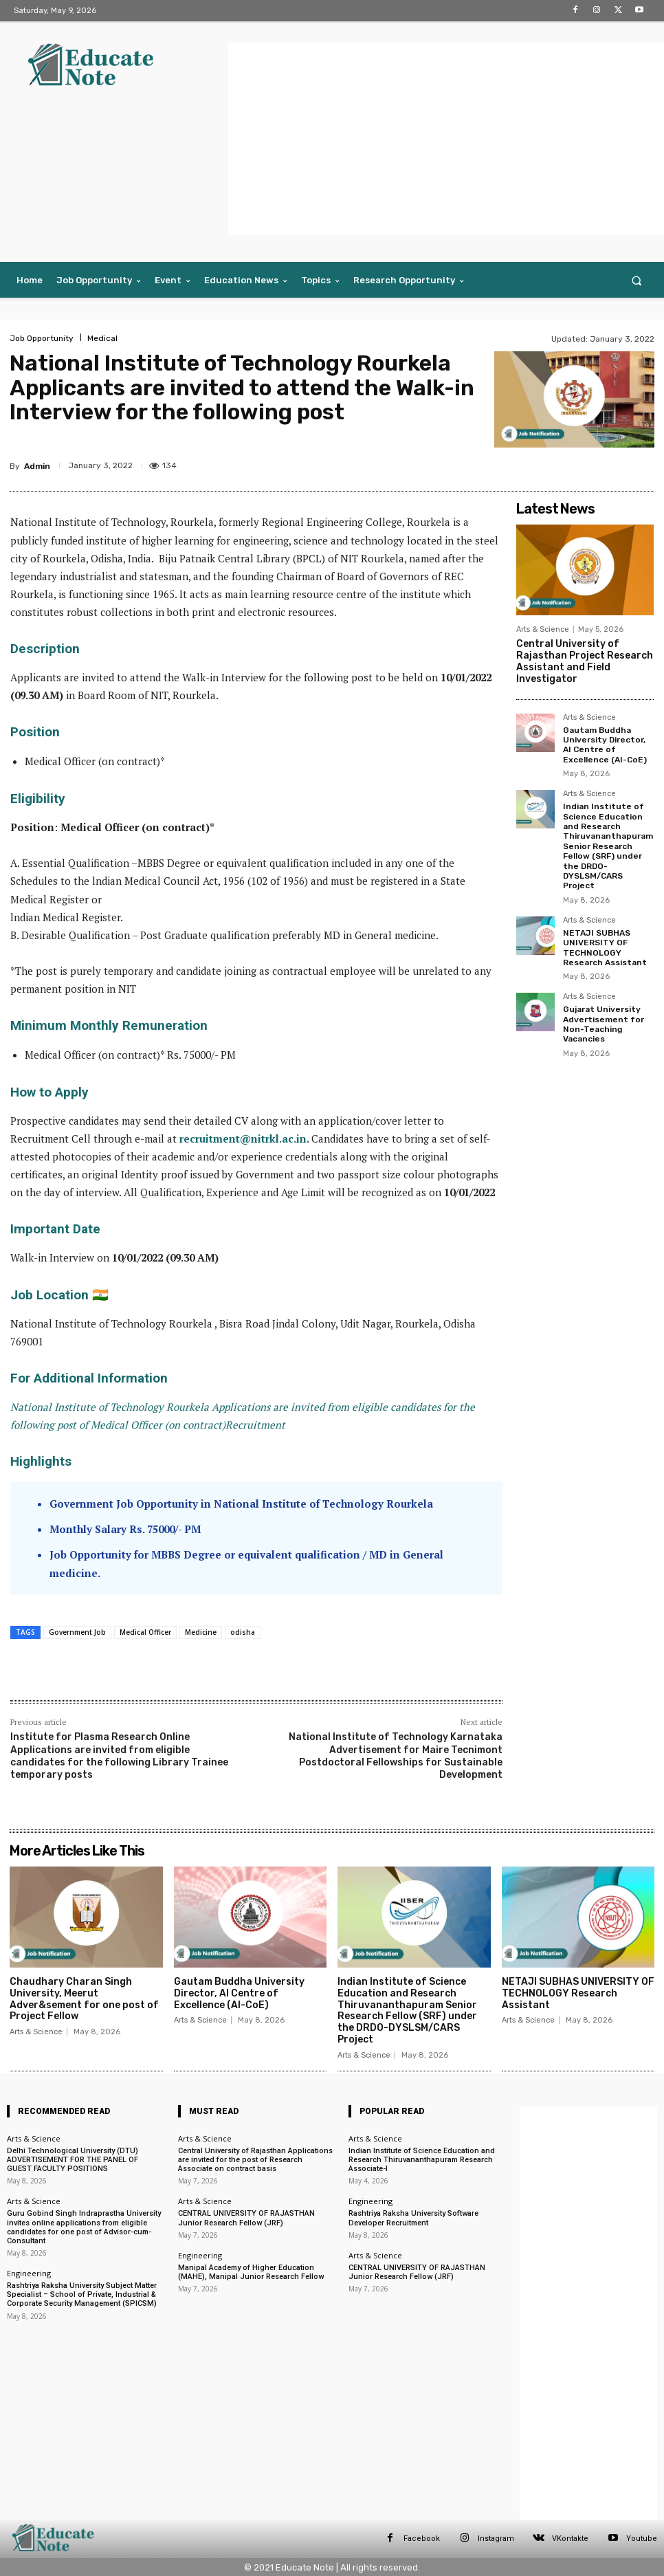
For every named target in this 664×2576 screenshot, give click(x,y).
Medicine (201, 1632)
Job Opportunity (42, 338)
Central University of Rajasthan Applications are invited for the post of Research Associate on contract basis (255, 2159)
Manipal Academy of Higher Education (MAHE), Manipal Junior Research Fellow (251, 2272)
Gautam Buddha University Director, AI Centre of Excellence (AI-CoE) (605, 744)
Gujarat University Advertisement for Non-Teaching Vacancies (603, 1024)
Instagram (496, 2538)
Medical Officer (145, 1632)
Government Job (77, 1632)
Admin (37, 466)
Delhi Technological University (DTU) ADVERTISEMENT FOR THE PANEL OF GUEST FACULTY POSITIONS (72, 2159)
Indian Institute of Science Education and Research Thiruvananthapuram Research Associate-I (421, 2159)
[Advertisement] (446, 138)
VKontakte (570, 2538)
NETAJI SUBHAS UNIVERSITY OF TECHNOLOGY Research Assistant (605, 947)
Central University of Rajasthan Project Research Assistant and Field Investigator (584, 661)
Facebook (421, 2538)
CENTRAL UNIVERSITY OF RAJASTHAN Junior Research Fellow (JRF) (246, 2218)
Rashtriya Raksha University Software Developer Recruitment (413, 2218)
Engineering (29, 2273)
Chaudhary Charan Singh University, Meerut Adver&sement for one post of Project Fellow (84, 1999)
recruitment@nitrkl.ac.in (243, 1138)
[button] (636, 280)
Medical (102, 338)
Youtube (641, 2538)
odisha (242, 1632)
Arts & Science (542, 629)
